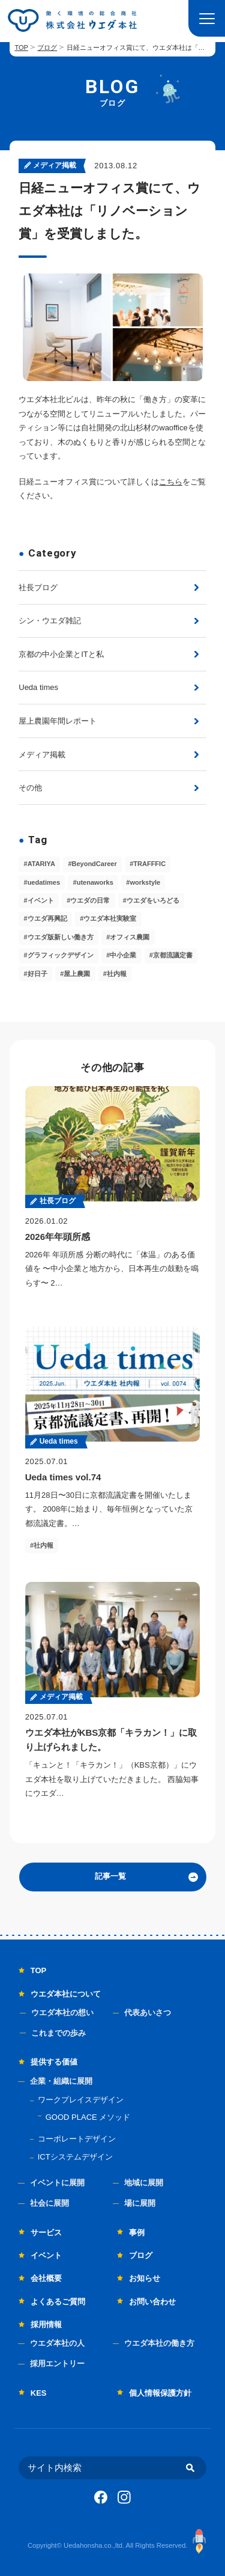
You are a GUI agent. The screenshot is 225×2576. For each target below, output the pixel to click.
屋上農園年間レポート (58, 720)
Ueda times (38, 687)
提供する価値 (54, 2061)
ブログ (47, 47)
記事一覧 (110, 1876)
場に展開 (139, 2203)
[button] (206, 18)
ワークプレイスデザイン (81, 2099)
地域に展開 (143, 2182)
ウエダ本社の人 (57, 2343)
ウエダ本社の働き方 (159, 2343)
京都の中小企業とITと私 (61, 654)
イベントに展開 (57, 2182)
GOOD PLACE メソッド (88, 2117)
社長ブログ (38, 587)
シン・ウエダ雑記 (50, 620)
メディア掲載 (42, 754)
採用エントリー (57, 2363)
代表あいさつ (147, 2012)
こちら (170, 481)
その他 (30, 787)
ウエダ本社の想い (62, 2012)
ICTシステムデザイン (75, 2156)
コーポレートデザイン (77, 2138)
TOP (21, 47)
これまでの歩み (58, 2032)
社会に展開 (49, 2203)
